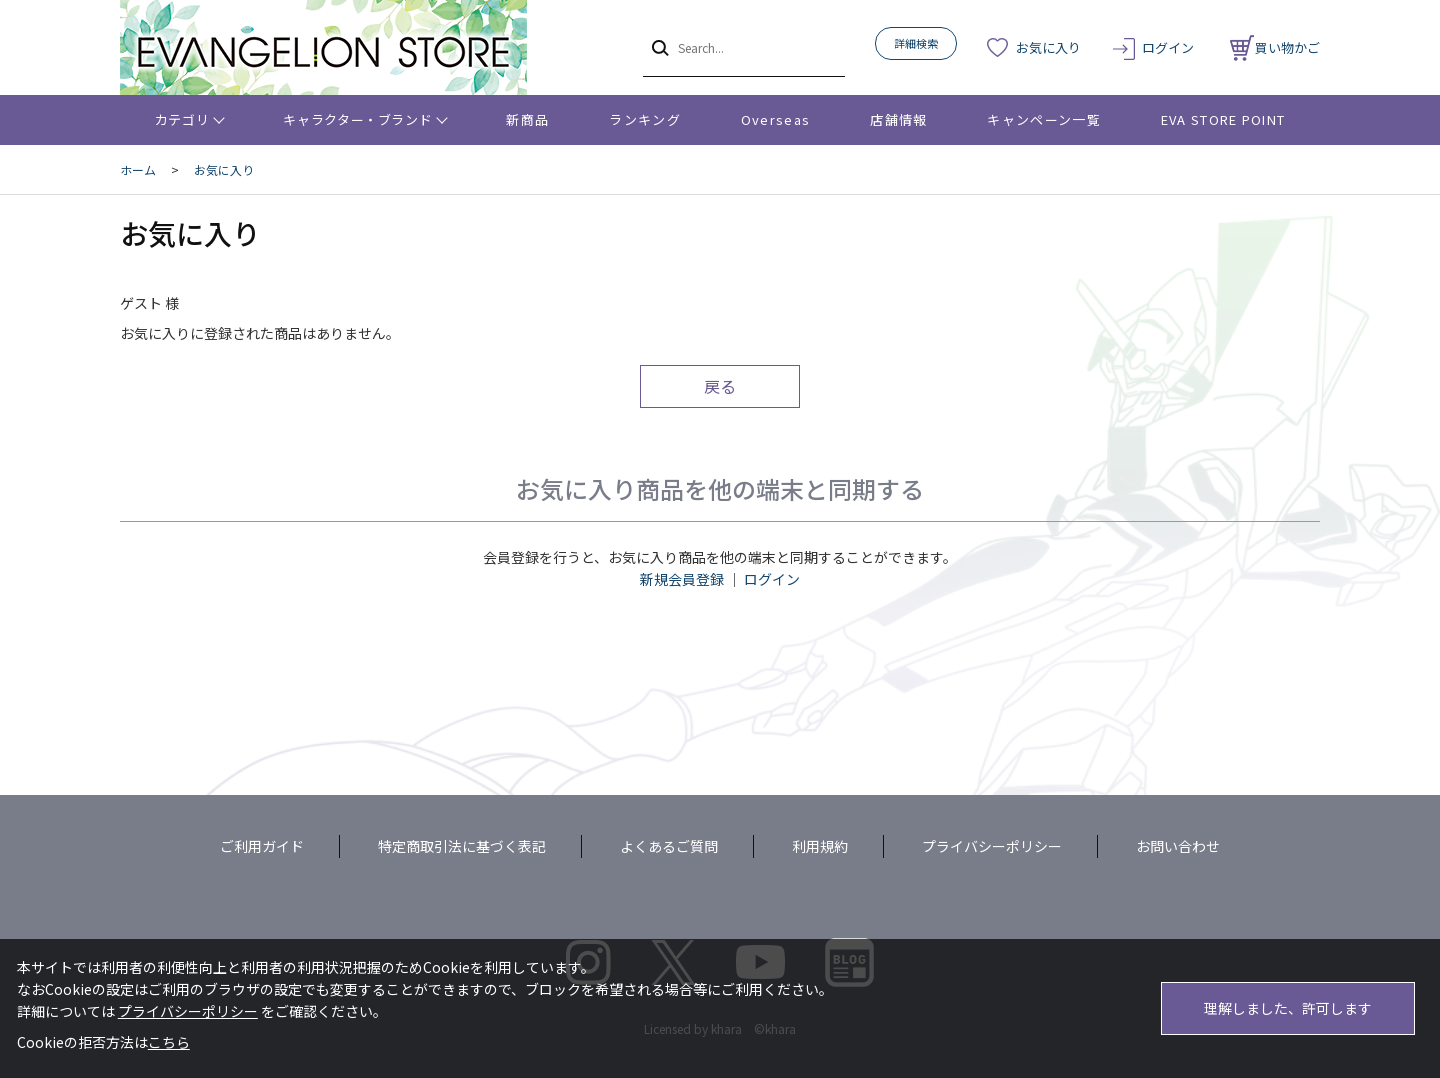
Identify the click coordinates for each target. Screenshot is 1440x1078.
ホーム (138, 169)
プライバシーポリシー (992, 846)
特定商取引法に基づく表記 (462, 846)
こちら (169, 1042)
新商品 (527, 119)
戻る (720, 386)
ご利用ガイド (262, 846)
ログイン (1168, 47)
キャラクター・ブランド (357, 119)
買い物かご (1275, 47)
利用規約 (820, 846)
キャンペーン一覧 (1043, 119)
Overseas (775, 119)
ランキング (645, 119)
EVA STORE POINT (1223, 119)
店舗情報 (898, 119)
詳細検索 (916, 43)
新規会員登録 (682, 579)
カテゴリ (182, 119)
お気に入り (1048, 47)
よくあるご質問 (669, 846)
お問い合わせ (1178, 846)
